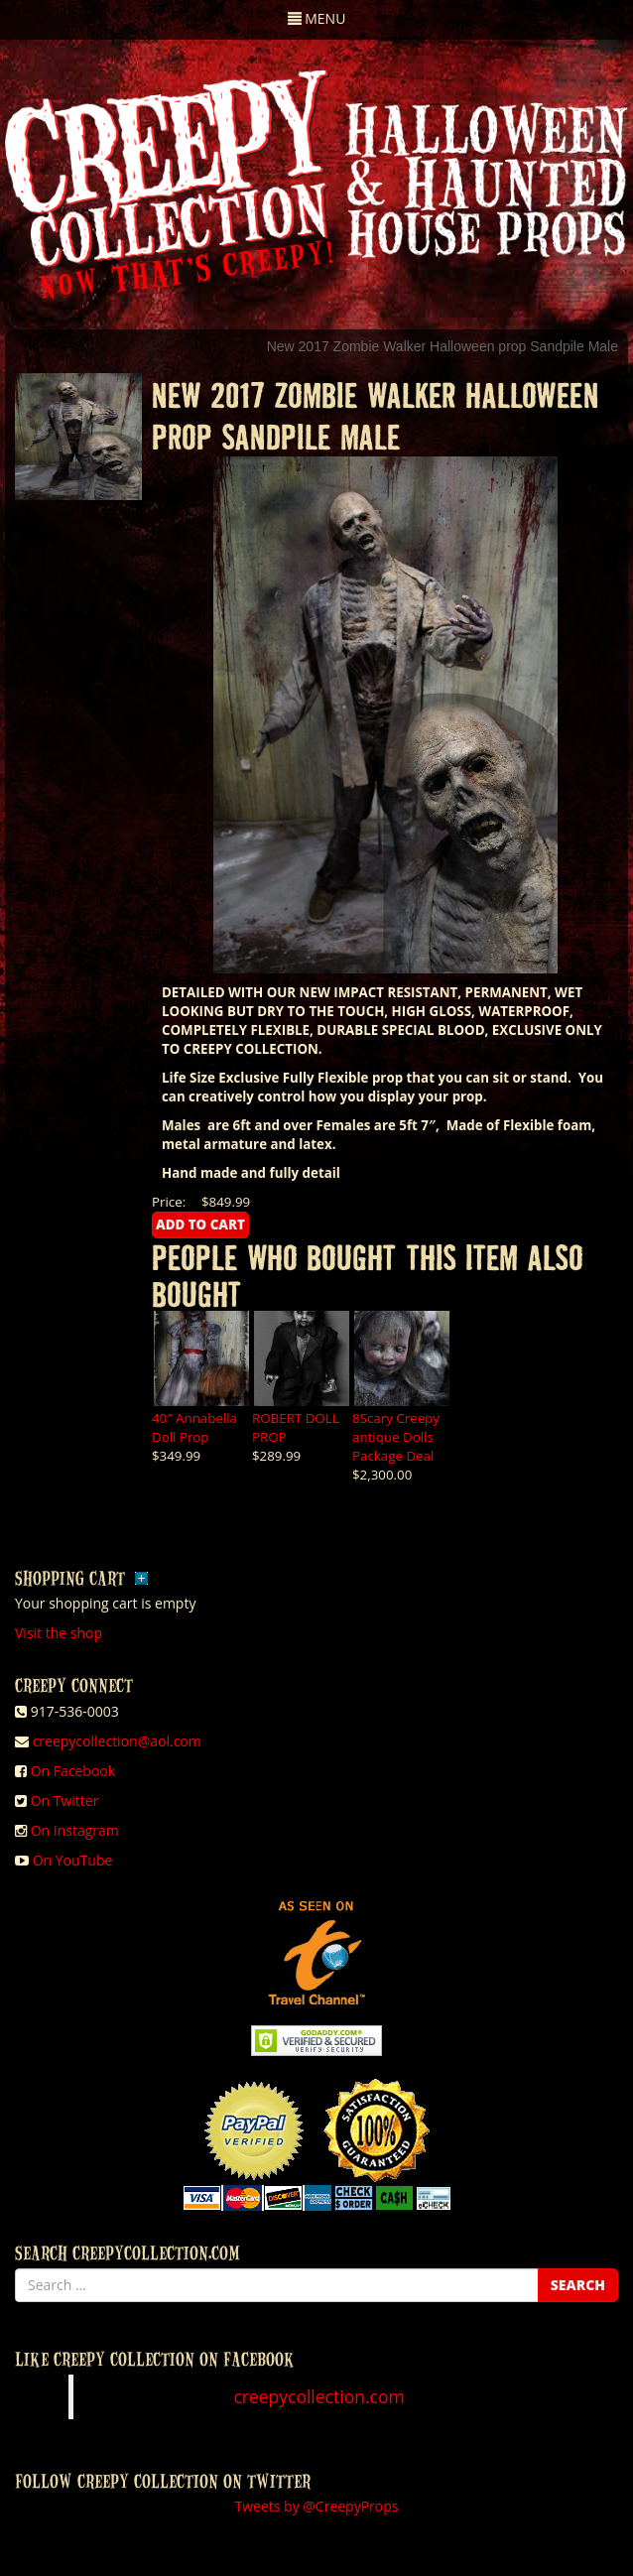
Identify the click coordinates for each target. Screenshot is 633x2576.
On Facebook (73, 1770)
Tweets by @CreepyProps (317, 2506)
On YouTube (73, 1860)
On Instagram (75, 1830)
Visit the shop (58, 1632)
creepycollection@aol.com (117, 1741)
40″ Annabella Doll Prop (194, 1427)
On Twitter (65, 1800)
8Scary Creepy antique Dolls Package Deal (396, 1437)
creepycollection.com (318, 2396)
